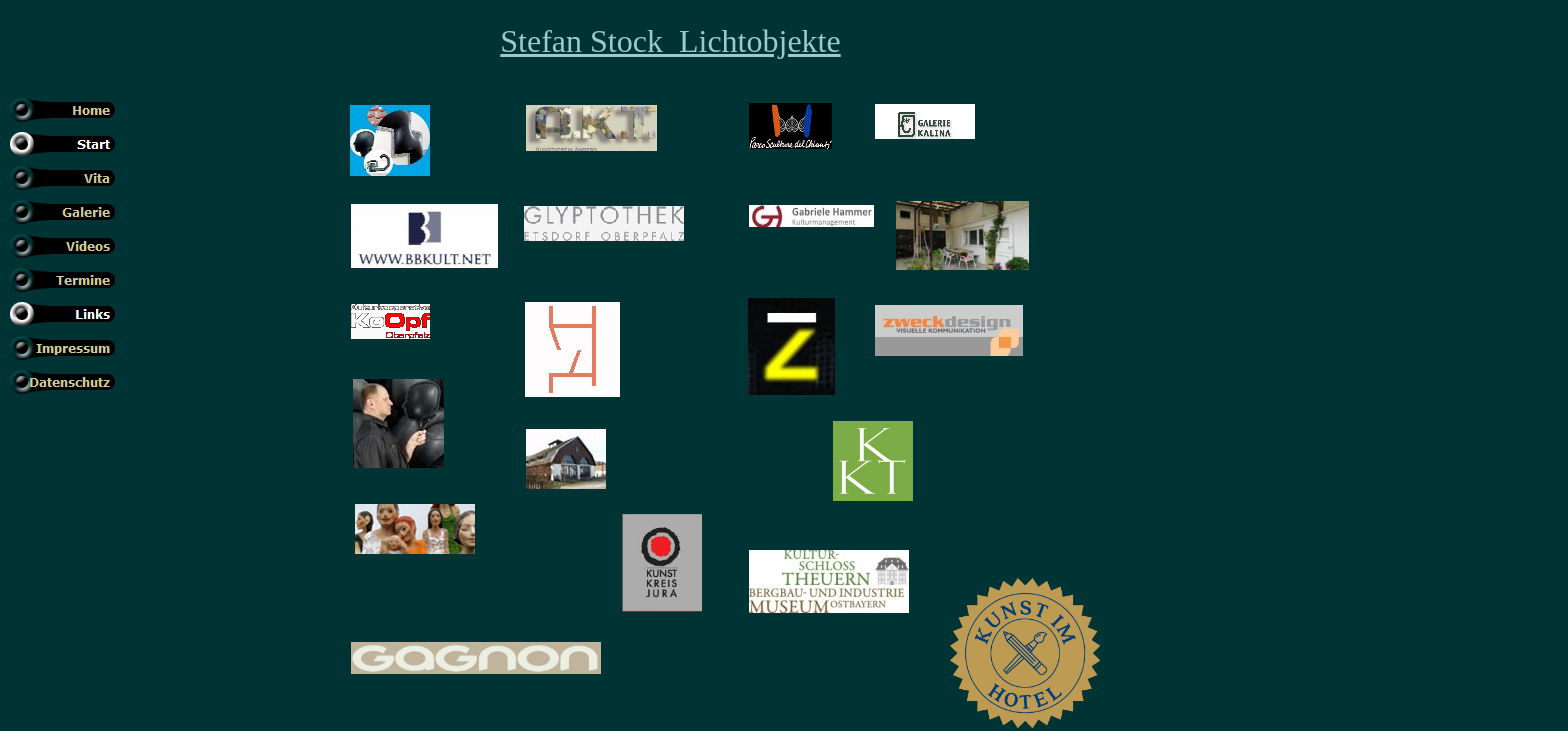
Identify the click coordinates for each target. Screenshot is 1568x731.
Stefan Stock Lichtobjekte (670, 41)
